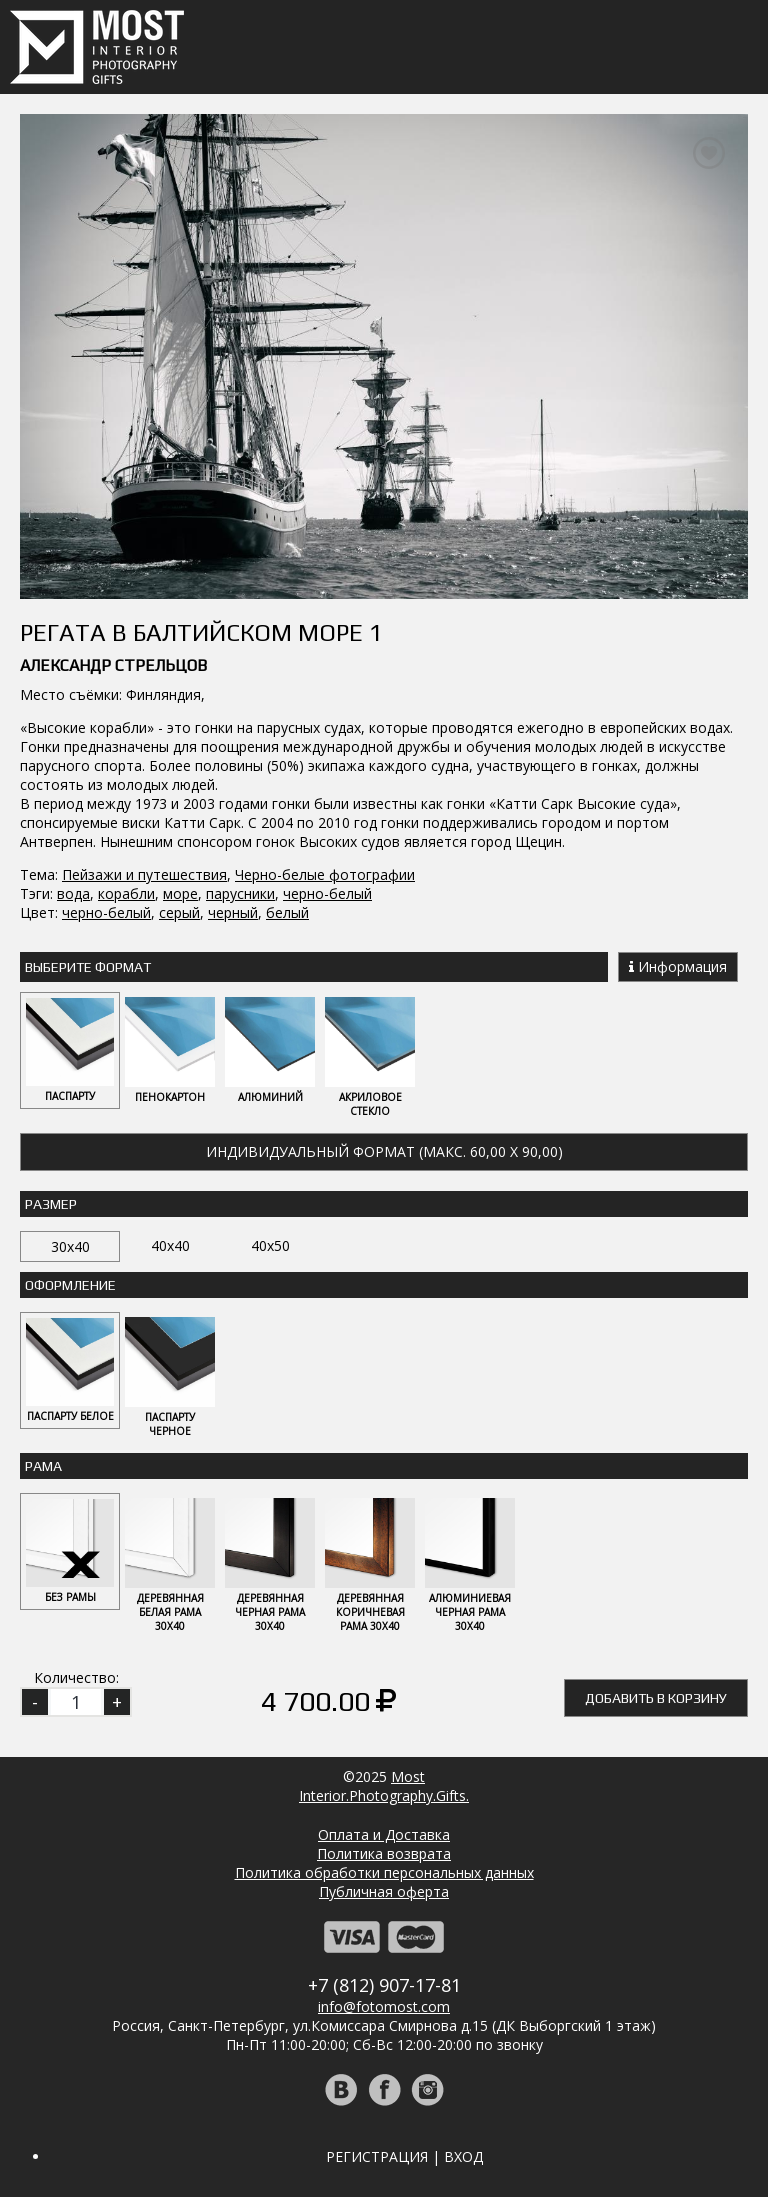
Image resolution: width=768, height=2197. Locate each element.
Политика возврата (384, 1853)
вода (73, 893)
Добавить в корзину (656, 1698)
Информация (678, 966)
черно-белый (327, 893)
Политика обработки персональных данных (384, 1872)
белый (287, 912)
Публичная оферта (384, 1891)
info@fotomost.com (384, 2006)
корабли (126, 893)
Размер (51, 1204)
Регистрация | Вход (404, 2156)
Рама (43, 1466)
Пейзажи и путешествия (144, 874)
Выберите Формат (88, 967)
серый (179, 912)
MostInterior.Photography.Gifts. (384, 1786)
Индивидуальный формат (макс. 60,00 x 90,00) (384, 1151)
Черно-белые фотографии (325, 874)
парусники (240, 893)
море (180, 893)
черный (233, 912)
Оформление (70, 1285)
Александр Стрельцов (113, 665)
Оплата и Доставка (384, 1834)
